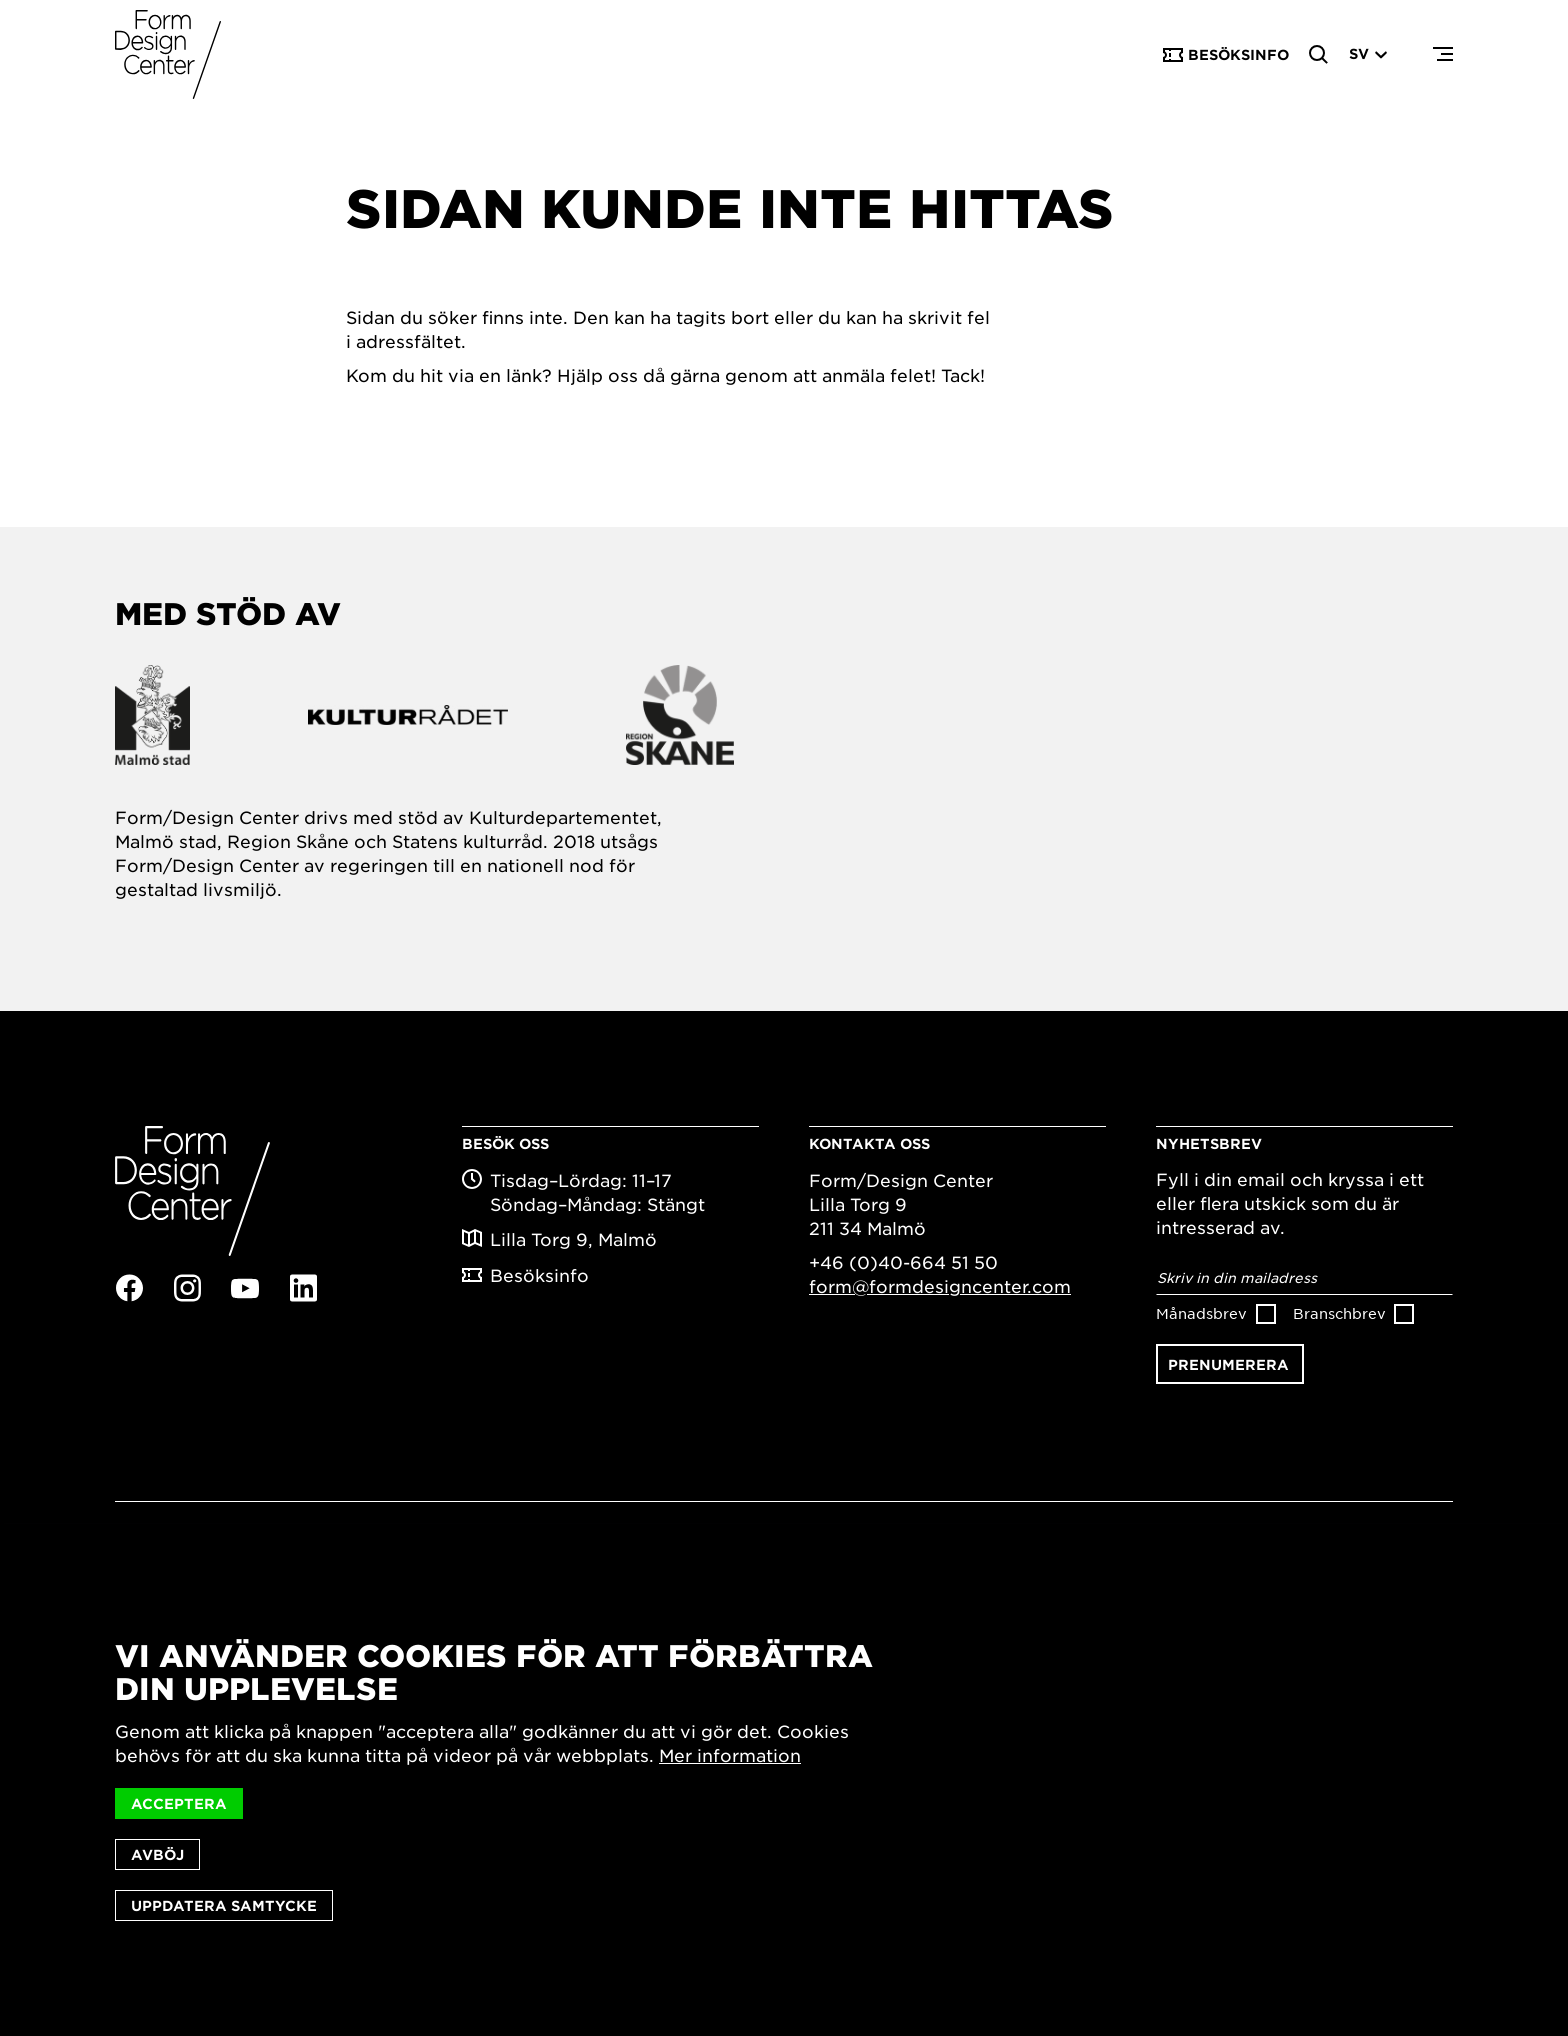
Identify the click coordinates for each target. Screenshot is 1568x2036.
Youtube (245, 1289)
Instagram (187, 1288)
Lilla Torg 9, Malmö (573, 1239)
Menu (1443, 55)
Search (1319, 55)
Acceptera (179, 1803)
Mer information (730, 1756)
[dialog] (784, 1780)
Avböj (157, 1854)
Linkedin (303, 1288)
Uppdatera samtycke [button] (224, 1905)
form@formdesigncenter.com (940, 1286)
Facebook (129, 1288)
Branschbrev (1339, 1313)
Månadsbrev (1201, 1313)
